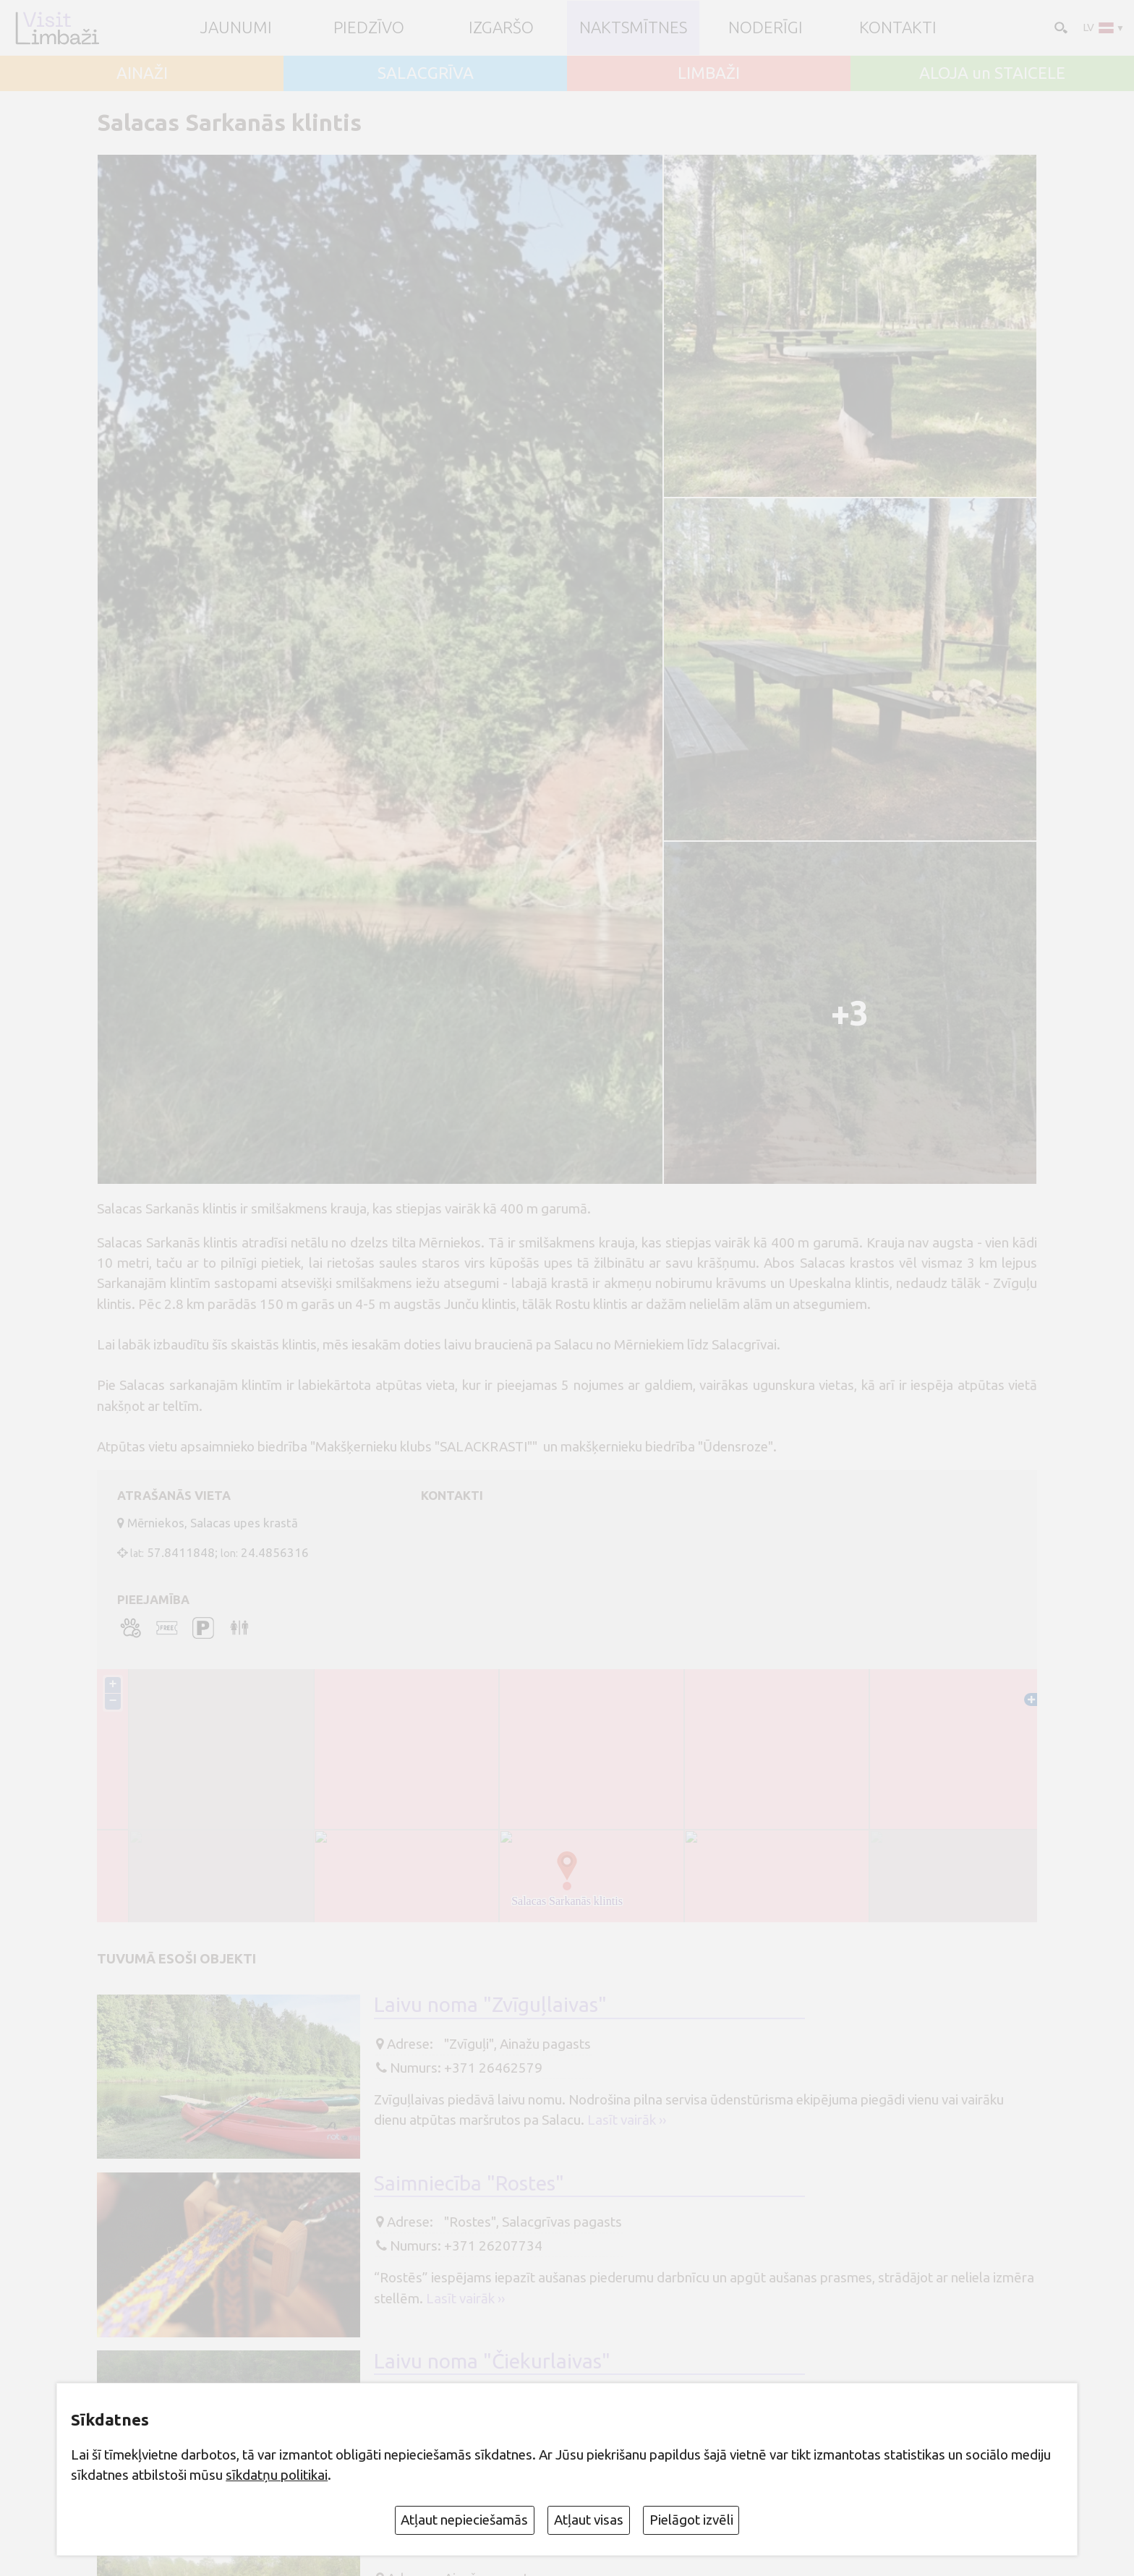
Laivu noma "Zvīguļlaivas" (490, 2004)
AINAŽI (142, 73)
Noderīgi (765, 28)
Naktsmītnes (633, 28)
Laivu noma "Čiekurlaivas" (492, 2361)
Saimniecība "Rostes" (469, 2183)
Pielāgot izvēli (691, 2520)
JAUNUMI (236, 28)
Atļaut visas (588, 2520)
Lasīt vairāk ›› (626, 2120)
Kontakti (898, 28)
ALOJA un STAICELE (992, 73)
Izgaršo (501, 28)
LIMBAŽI (709, 73)
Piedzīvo (368, 28)
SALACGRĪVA (426, 73)
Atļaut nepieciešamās (464, 2520)
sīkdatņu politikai (277, 2475)
